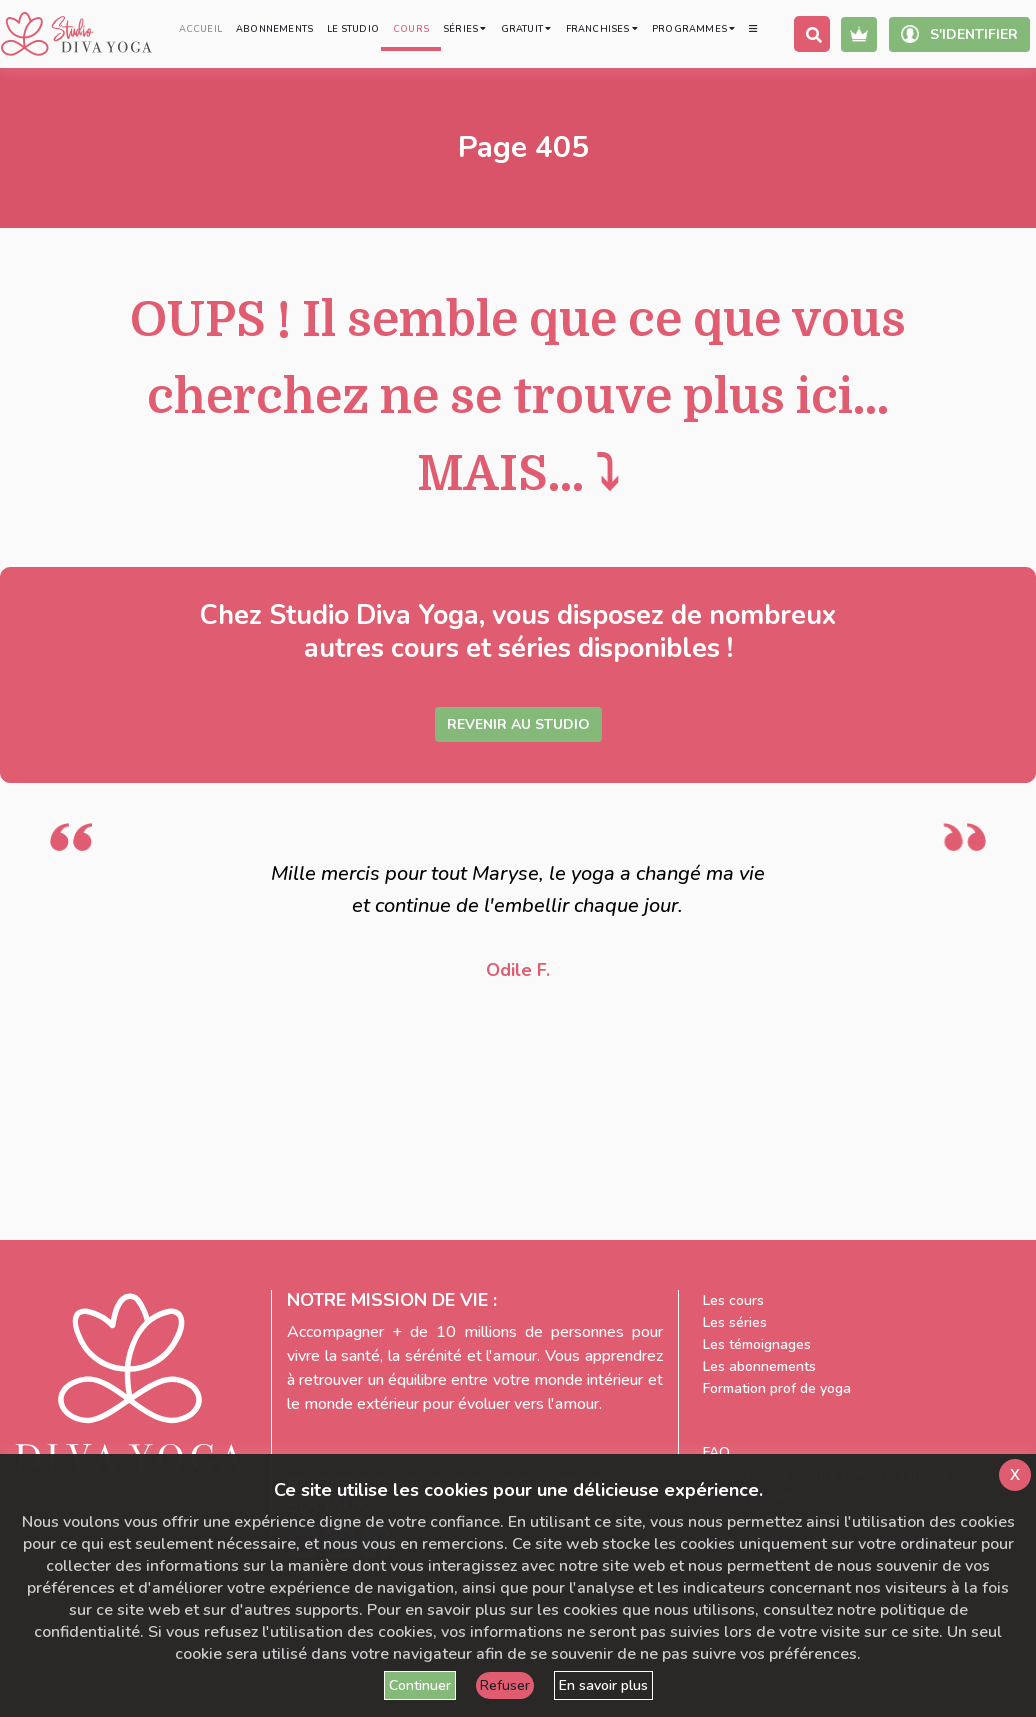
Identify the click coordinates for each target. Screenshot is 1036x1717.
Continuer (420, 1685)
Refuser (505, 1685)
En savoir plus (603, 1685)
